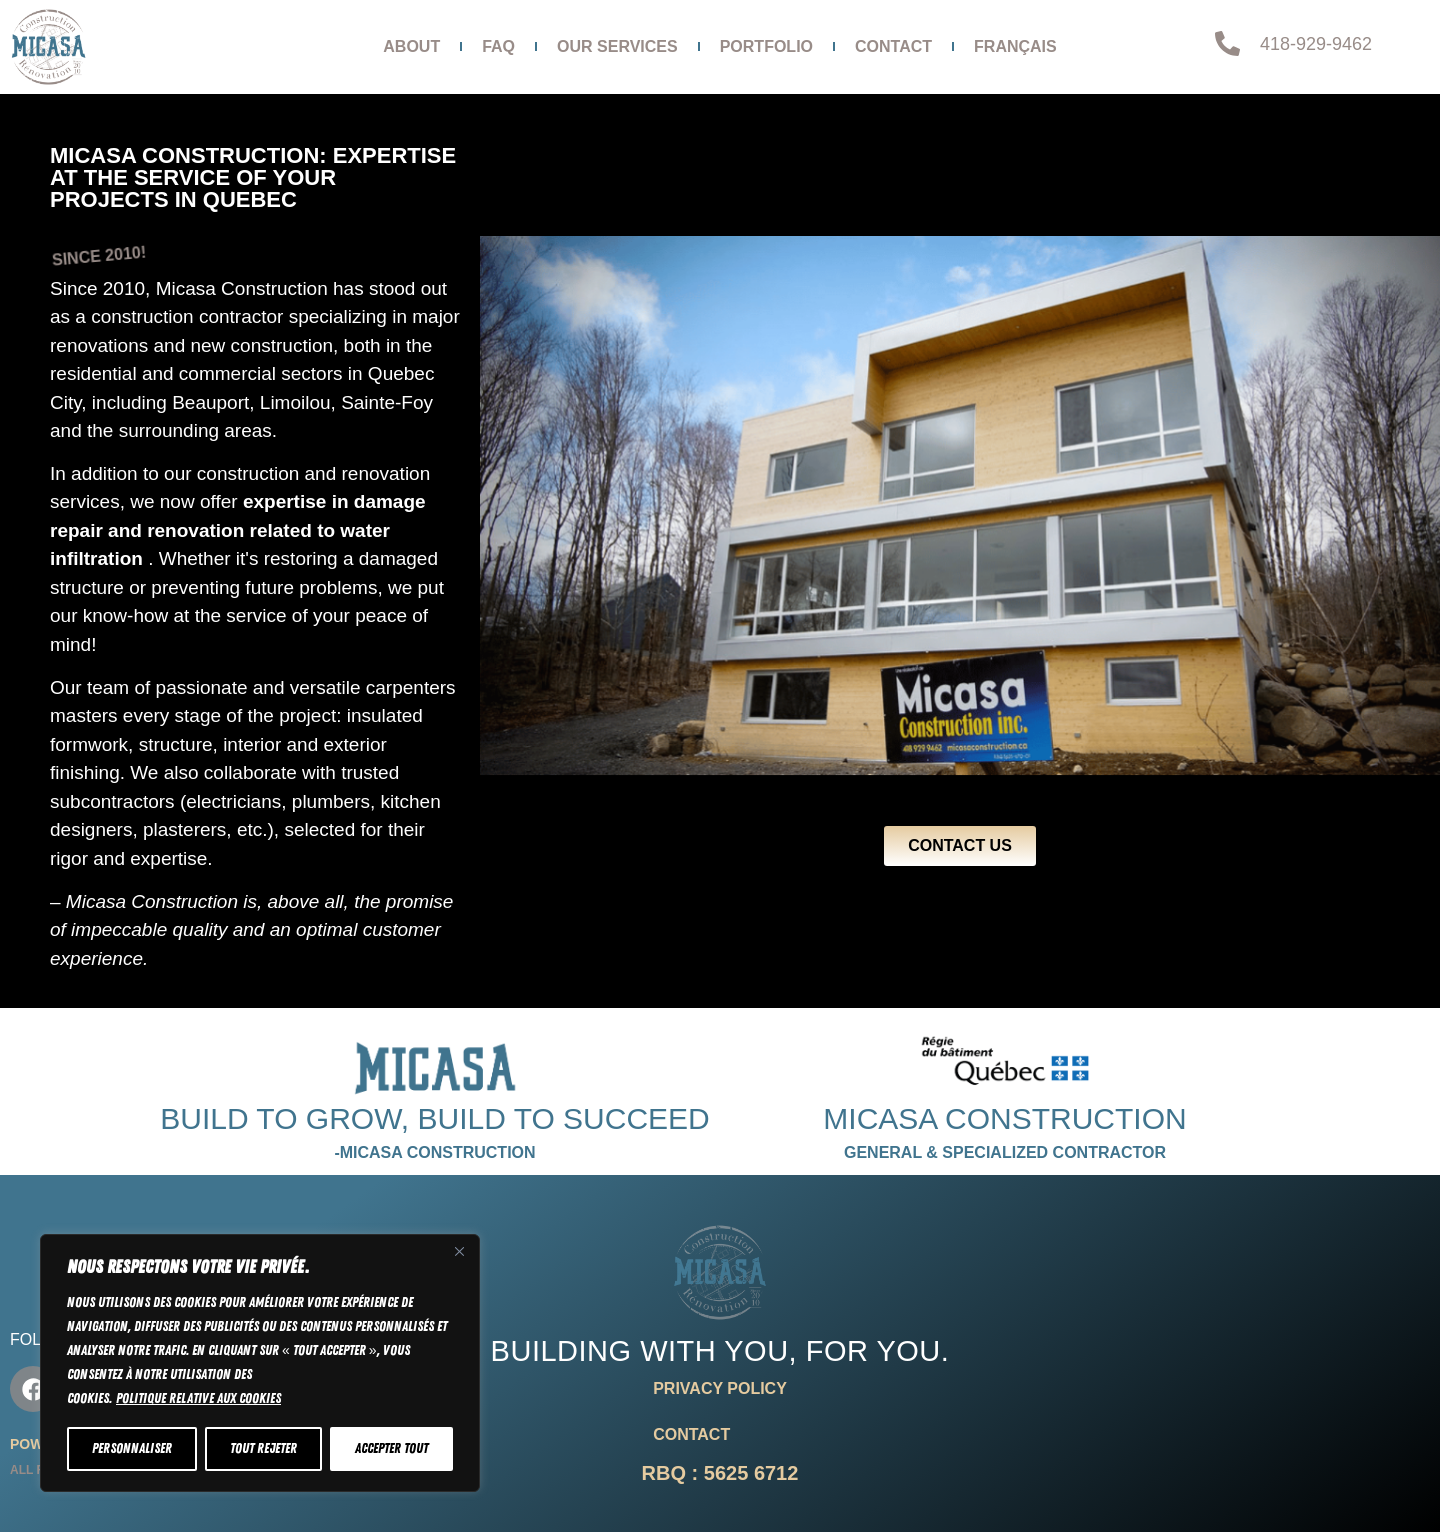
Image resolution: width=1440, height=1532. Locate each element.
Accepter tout (391, 1448)
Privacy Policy (720, 1388)
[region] (260, 1363)
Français (1015, 46)
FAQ (498, 46)
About (411, 46)
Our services (617, 46)
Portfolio (766, 46)
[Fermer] (459, 1251)
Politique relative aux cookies (198, 1398)
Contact (893, 46)
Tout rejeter (263, 1448)
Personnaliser (132, 1448)
